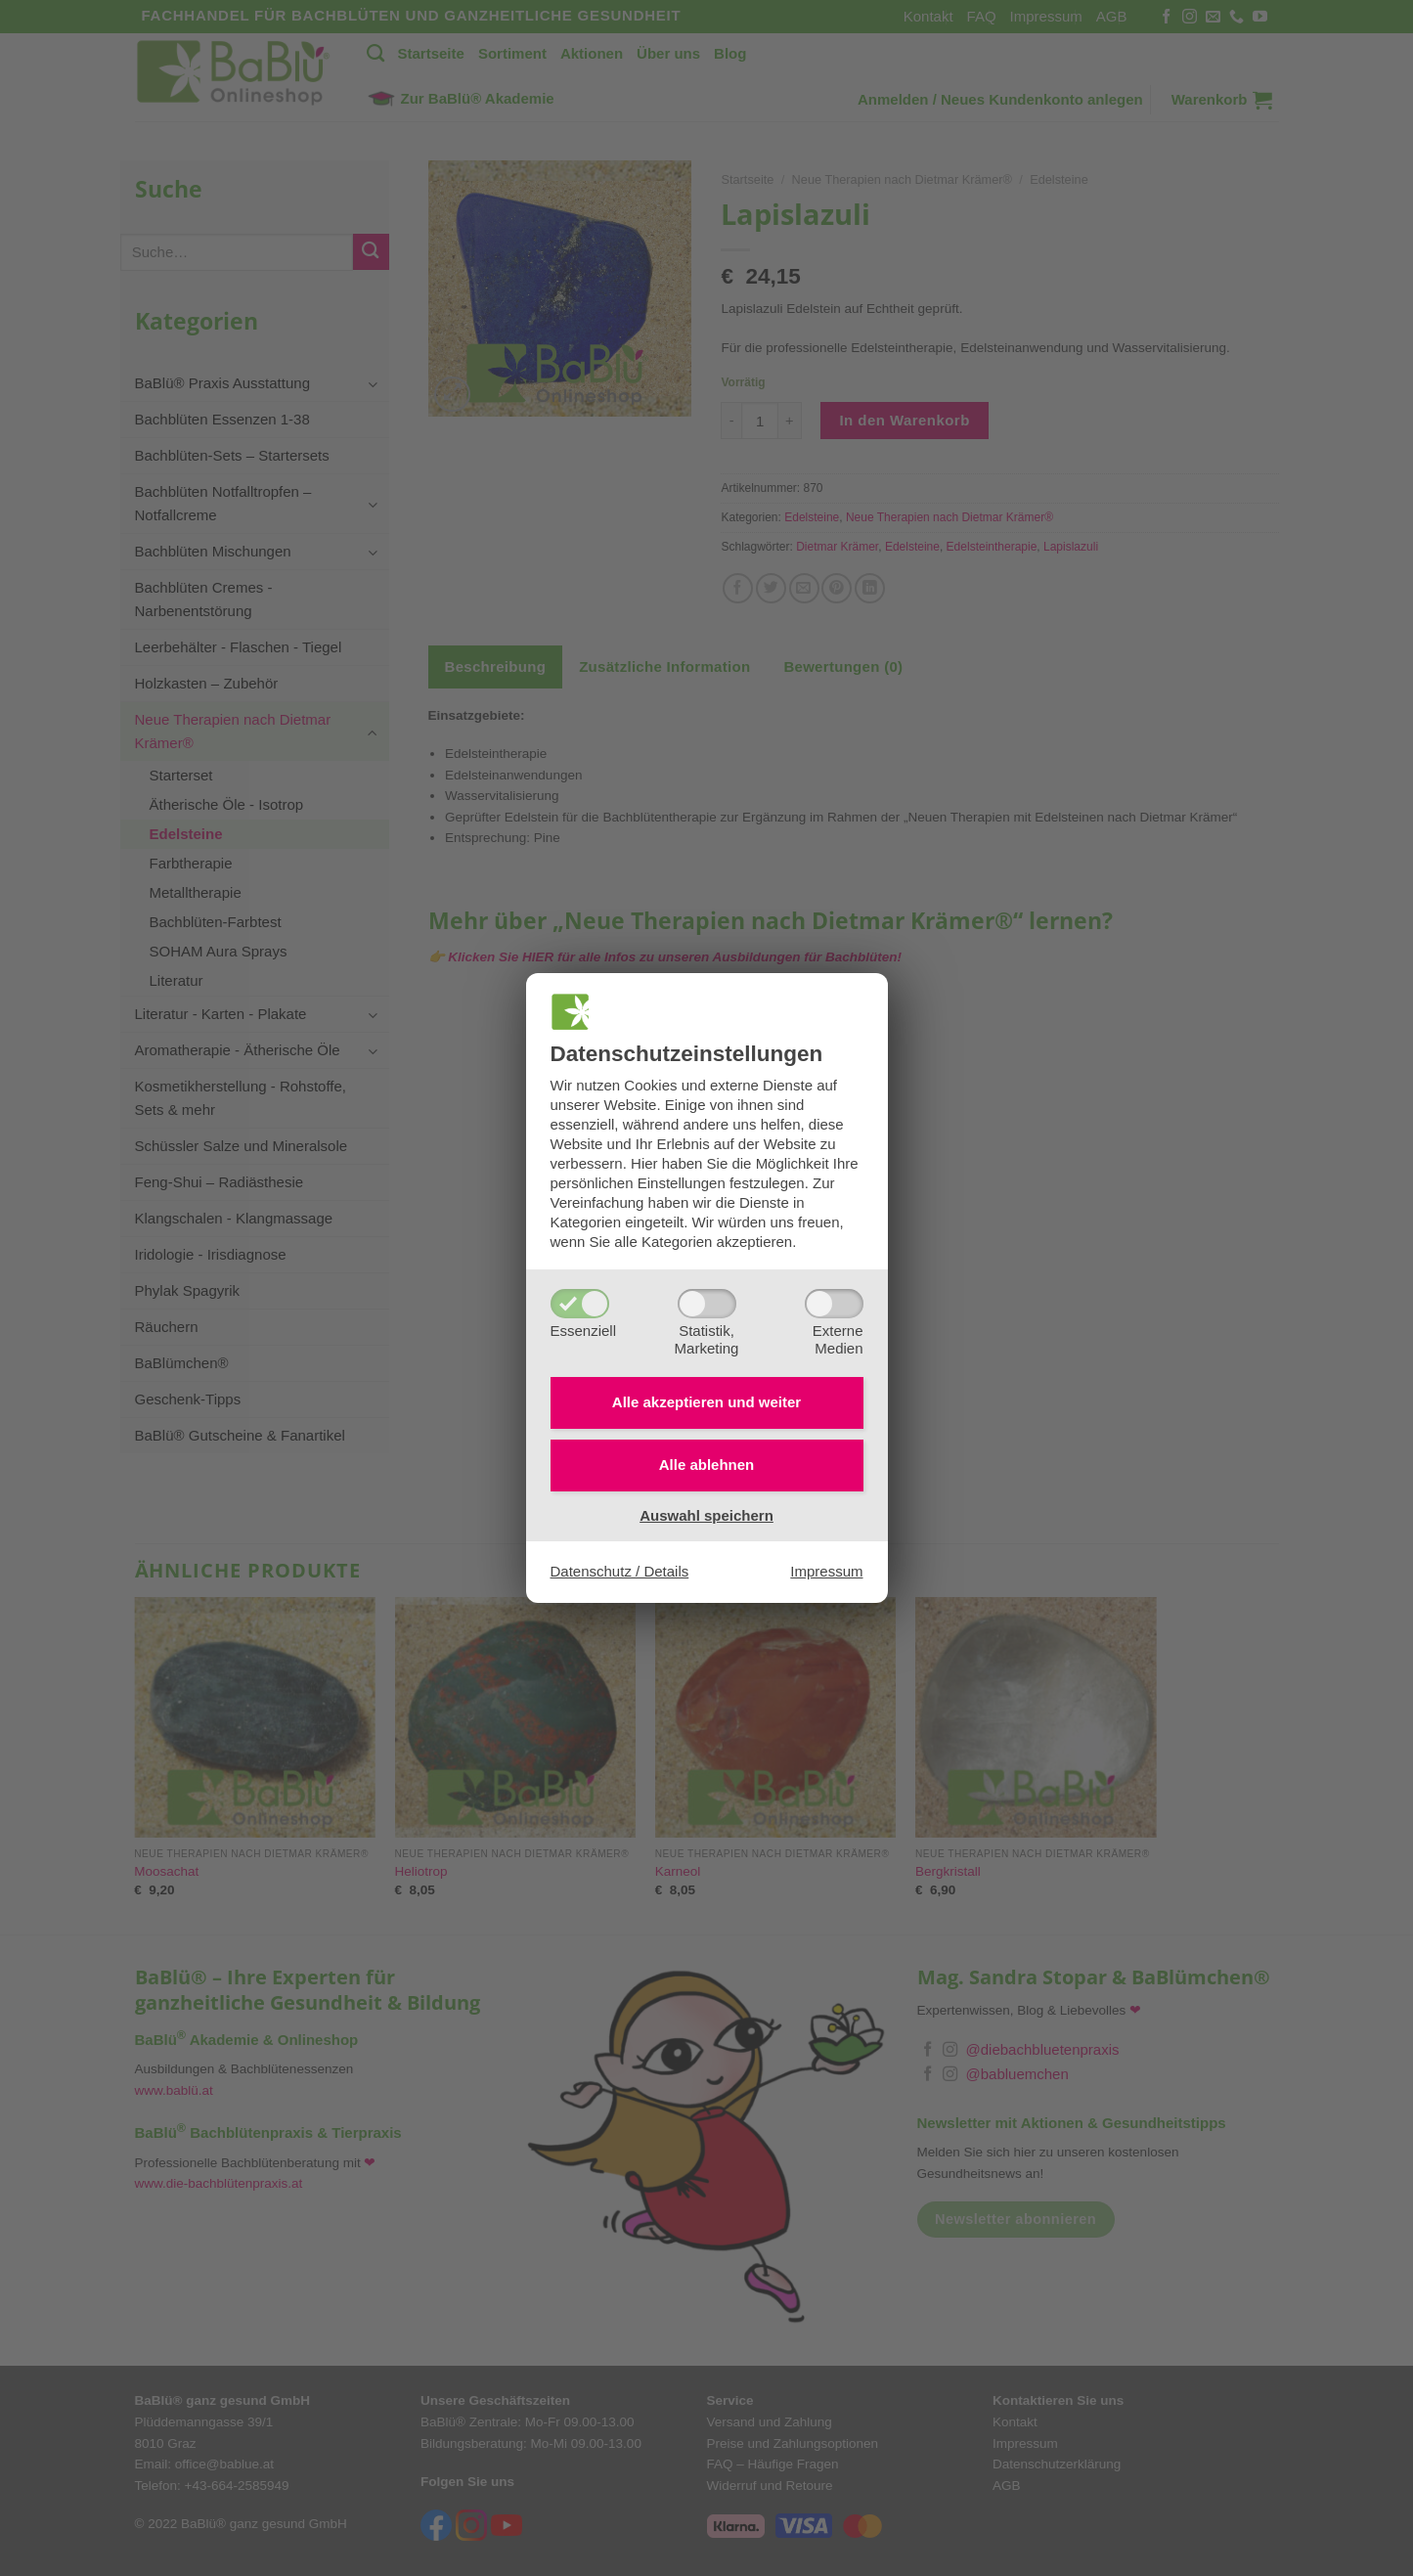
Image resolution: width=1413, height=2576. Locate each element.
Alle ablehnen (707, 1464)
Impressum (826, 1571)
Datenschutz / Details (620, 1571)
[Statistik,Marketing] (707, 1303)
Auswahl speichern (706, 1515)
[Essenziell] (580, 1303)
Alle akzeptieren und (706, 1402)
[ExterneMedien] (834, 1303)
